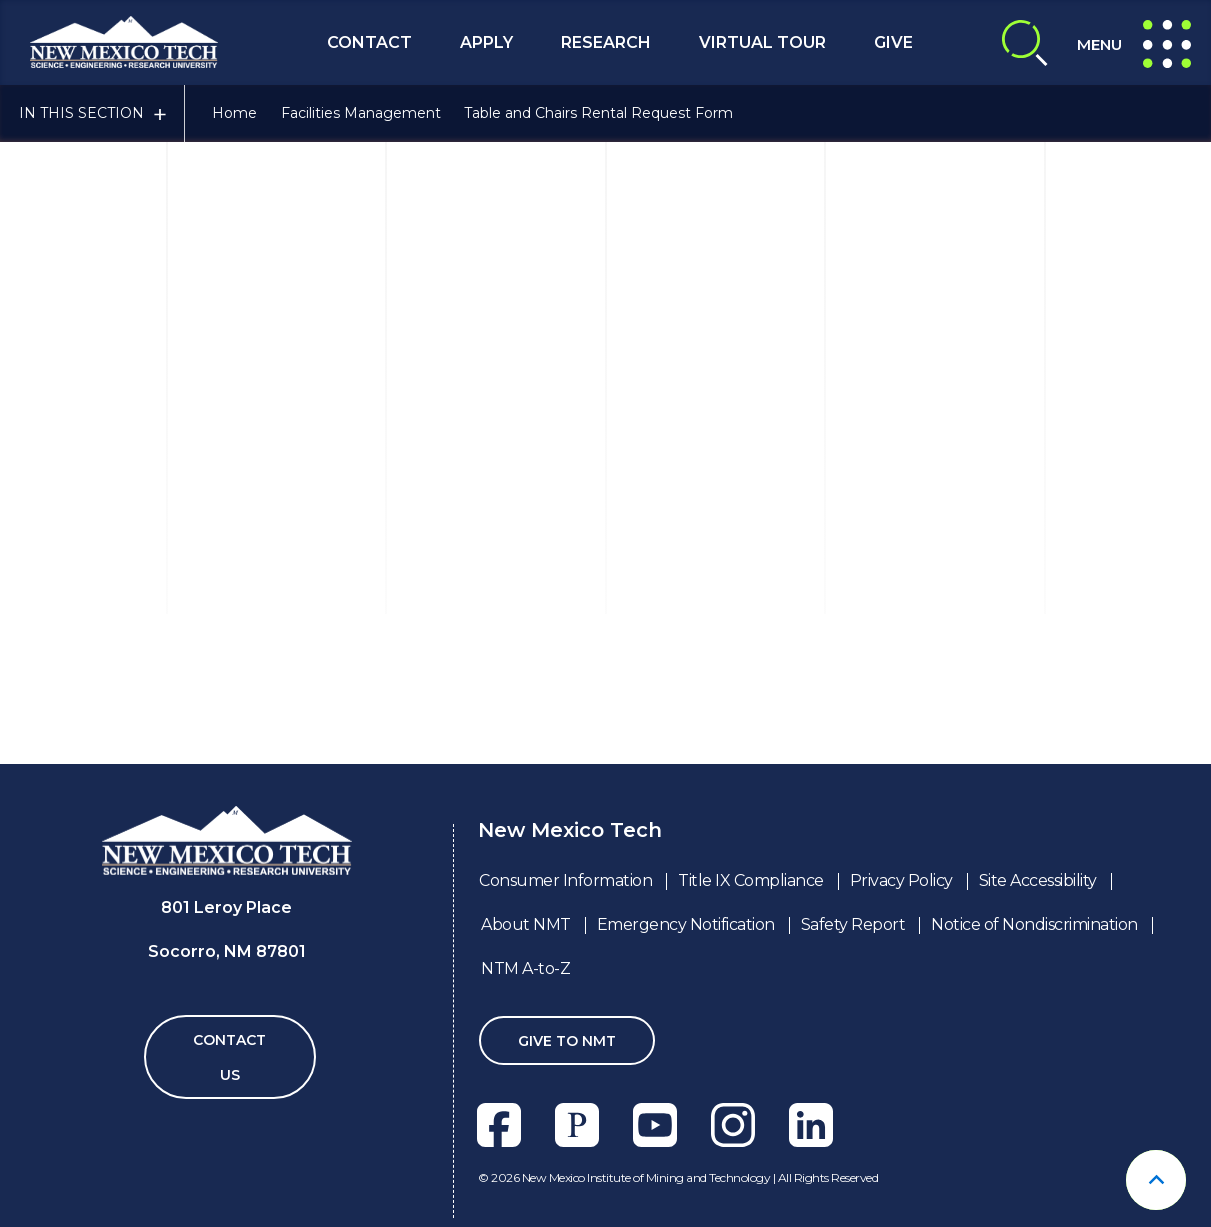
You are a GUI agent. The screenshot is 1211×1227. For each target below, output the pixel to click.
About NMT (526, 924)
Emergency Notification (686, 924)
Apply (486, 42)
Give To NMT (567, 1041)
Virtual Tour (762, 42)
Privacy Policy (901, 880)
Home (234, 113)
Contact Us (229, 1057)
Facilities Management (361, 113)
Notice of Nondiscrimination (1034, 924)
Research (606, 42)
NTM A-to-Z (525, 968)
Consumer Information (565, 880)
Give (893, 42)
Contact (369, 42)
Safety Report (853, 924)
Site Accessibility (1038, 880)
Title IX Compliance (751, 880)
